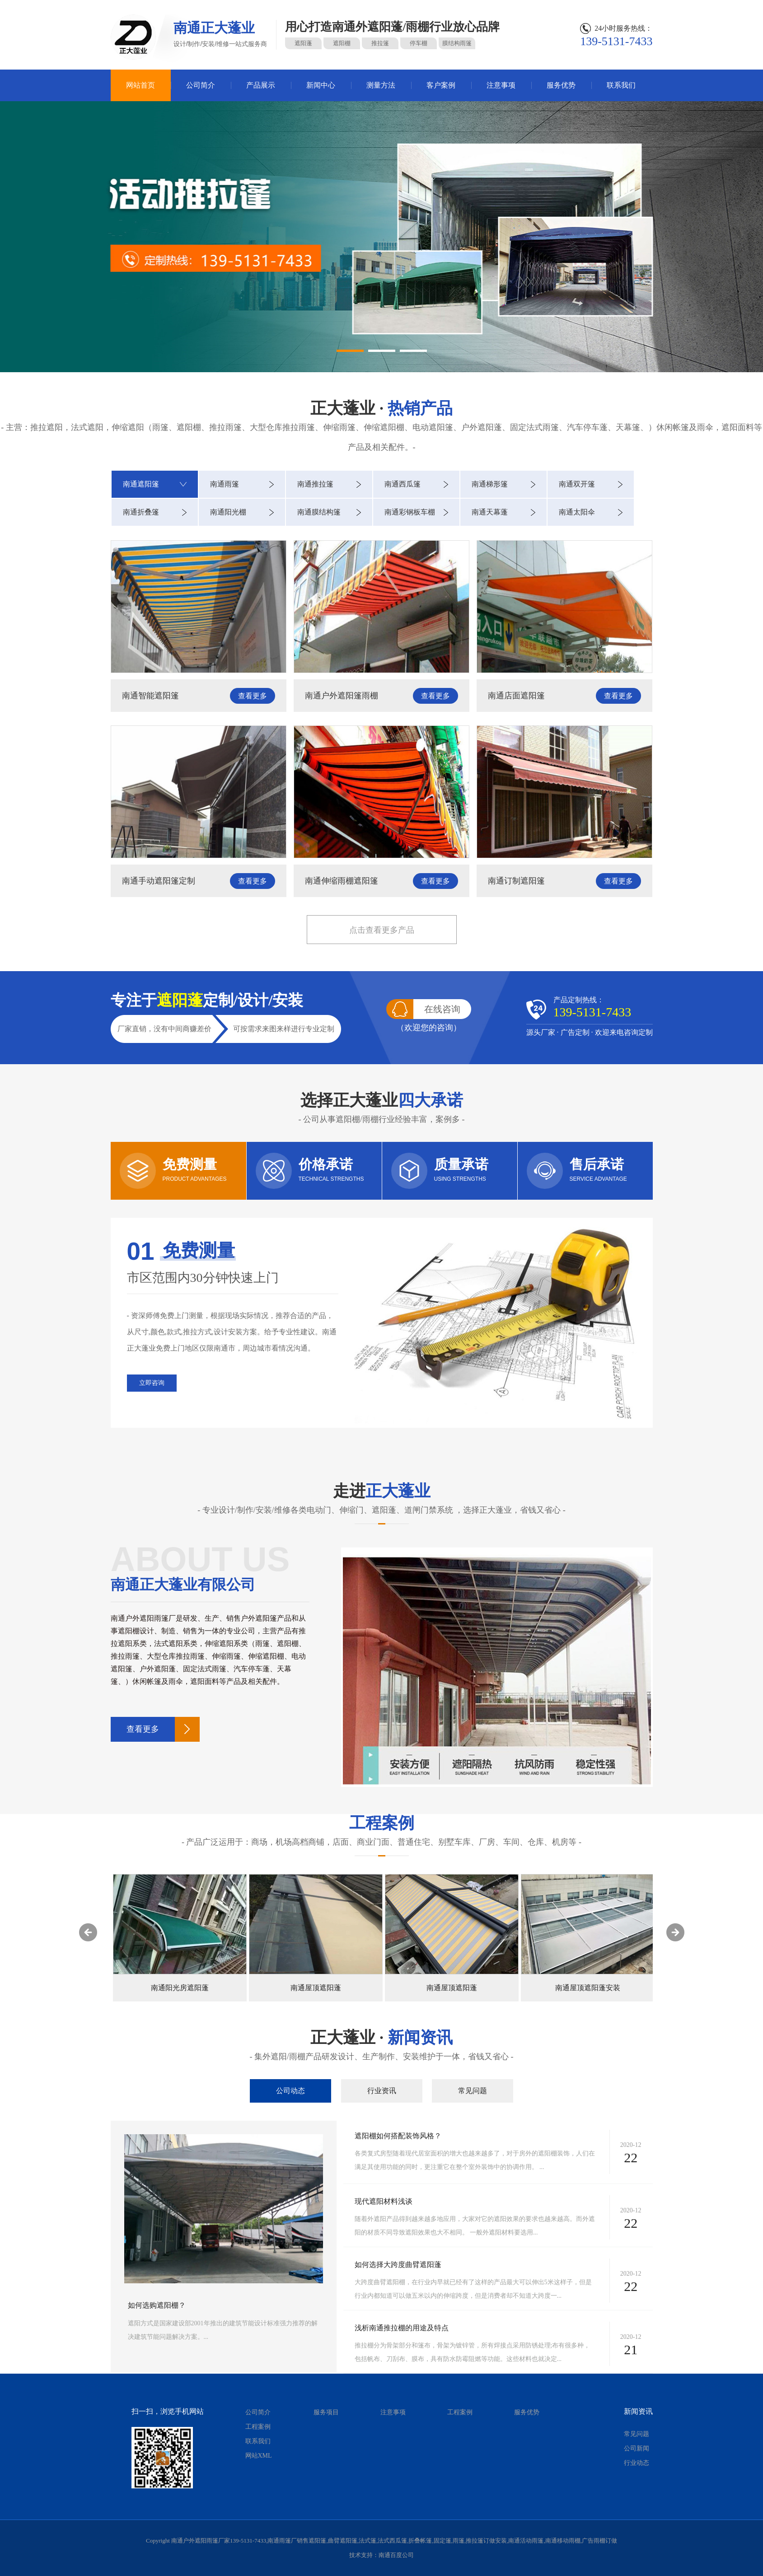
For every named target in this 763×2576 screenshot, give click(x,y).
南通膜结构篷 (319, 512)
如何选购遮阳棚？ (157, 2305)
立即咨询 (151, 1382)
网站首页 (140, 85)
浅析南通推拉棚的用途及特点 (402, 2328)
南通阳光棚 (228, 512)
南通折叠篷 (141, 512)
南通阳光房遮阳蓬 (316, 1988)
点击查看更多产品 (381, 930)
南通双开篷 (577, 484)
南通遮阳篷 (141, 484)
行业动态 (636, 2462)
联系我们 (621, 85)
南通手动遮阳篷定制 (158, 880)
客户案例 (440, 85)
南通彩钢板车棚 (409, 512)
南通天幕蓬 (490, 512)
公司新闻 (636, 2448)
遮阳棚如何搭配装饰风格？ (398, 2136)
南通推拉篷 (315, 484)
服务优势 (561, 85)
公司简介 (200, 85)
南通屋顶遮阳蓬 (451, 1988)
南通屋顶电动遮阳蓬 (179, 1988)
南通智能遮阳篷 (150, 695)
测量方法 (380, 85)
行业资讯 (381, 2090)
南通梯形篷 (490, 484)
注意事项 (501, 85)
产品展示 (260, 85)
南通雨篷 (224, 484)
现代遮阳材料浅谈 (383, 2201)
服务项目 (326, 2412)
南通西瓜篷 (402, 484)
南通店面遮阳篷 (516, 695)
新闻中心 (320, 85)
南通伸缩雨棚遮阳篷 (341, 880)
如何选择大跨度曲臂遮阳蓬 (398, 2264)
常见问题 (472, 2090)
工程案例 (258, 2426)
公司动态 (290, 2090)
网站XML (258, 2455)
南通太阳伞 (577, 512)
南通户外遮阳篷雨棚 (341, 695)
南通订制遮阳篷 (516, 880)
